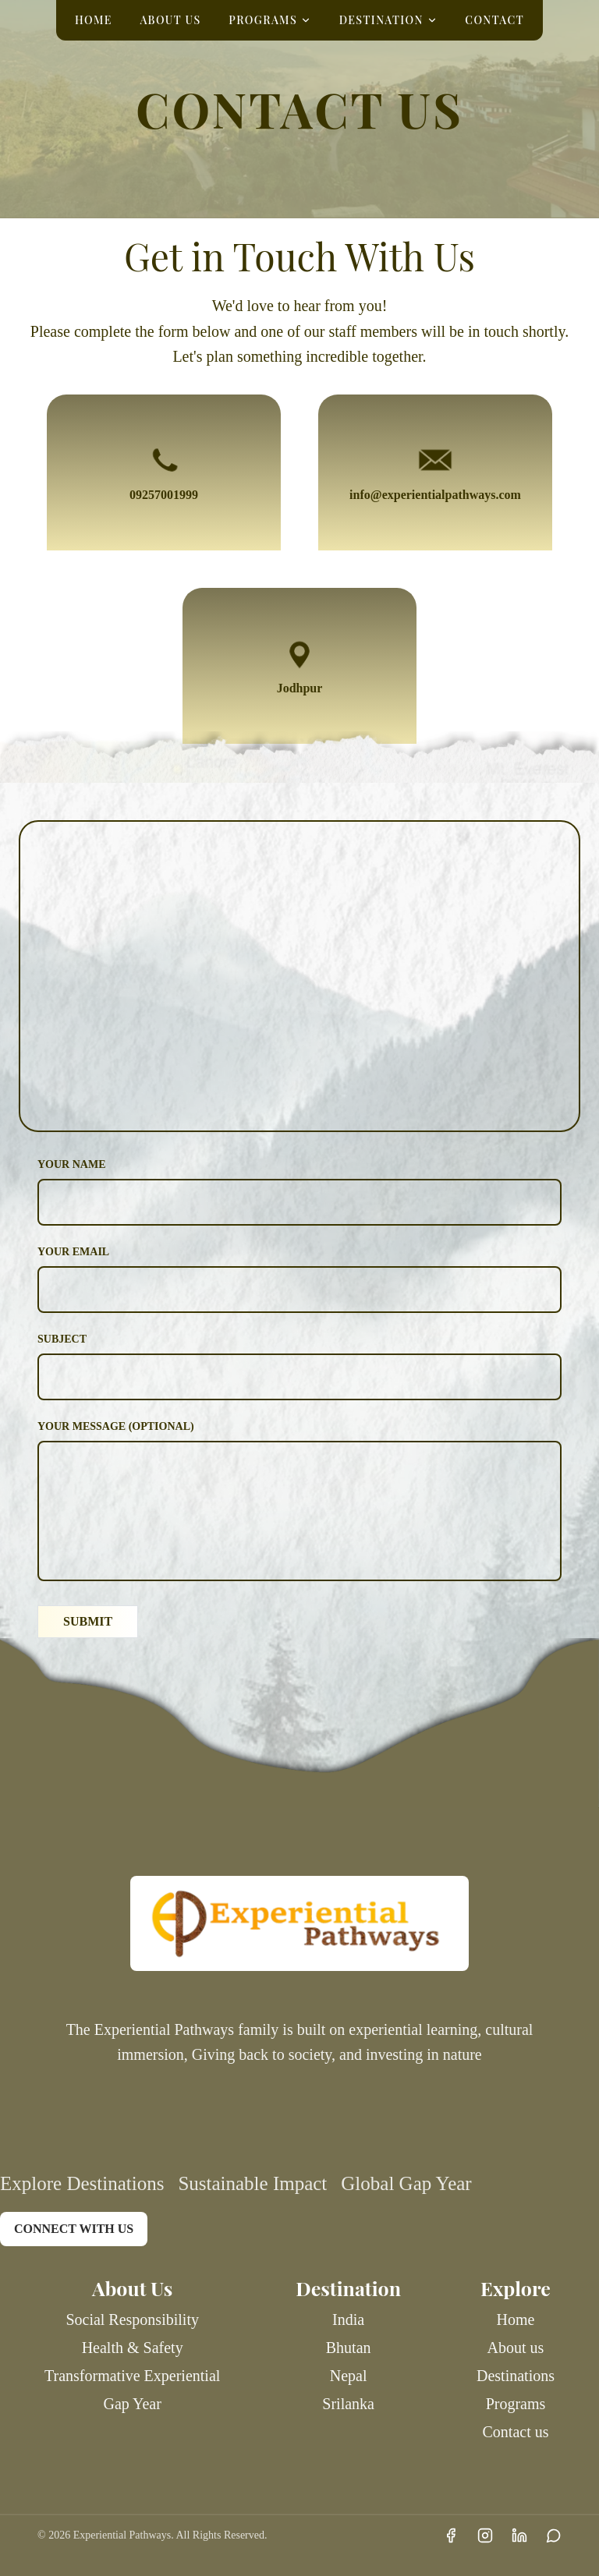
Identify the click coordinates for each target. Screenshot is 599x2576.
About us (515, 2347)
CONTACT (494, 19)
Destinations (516, 2375)
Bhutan (348, 2347)
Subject (62, 1339)
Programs (516, 2403)
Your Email (73, 1252)
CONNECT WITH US (73, 2228)
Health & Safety (132, 2347)
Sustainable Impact (252, 2183)
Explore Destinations (82, 2183)
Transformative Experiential (132, 2375)
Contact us (516, 2431)
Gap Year (132, 2403)
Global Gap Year (406, 2183)
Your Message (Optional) (115, 1426)
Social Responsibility (132, 2319)
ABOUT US (170, 19)
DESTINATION (388, 19)
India (348, 2319)
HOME (93, 19)
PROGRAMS (270, 19)
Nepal (348, 2375)
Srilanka (348, 2403)
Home (516, 2319)
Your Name (71, 1164)
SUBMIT (87, 1621)
